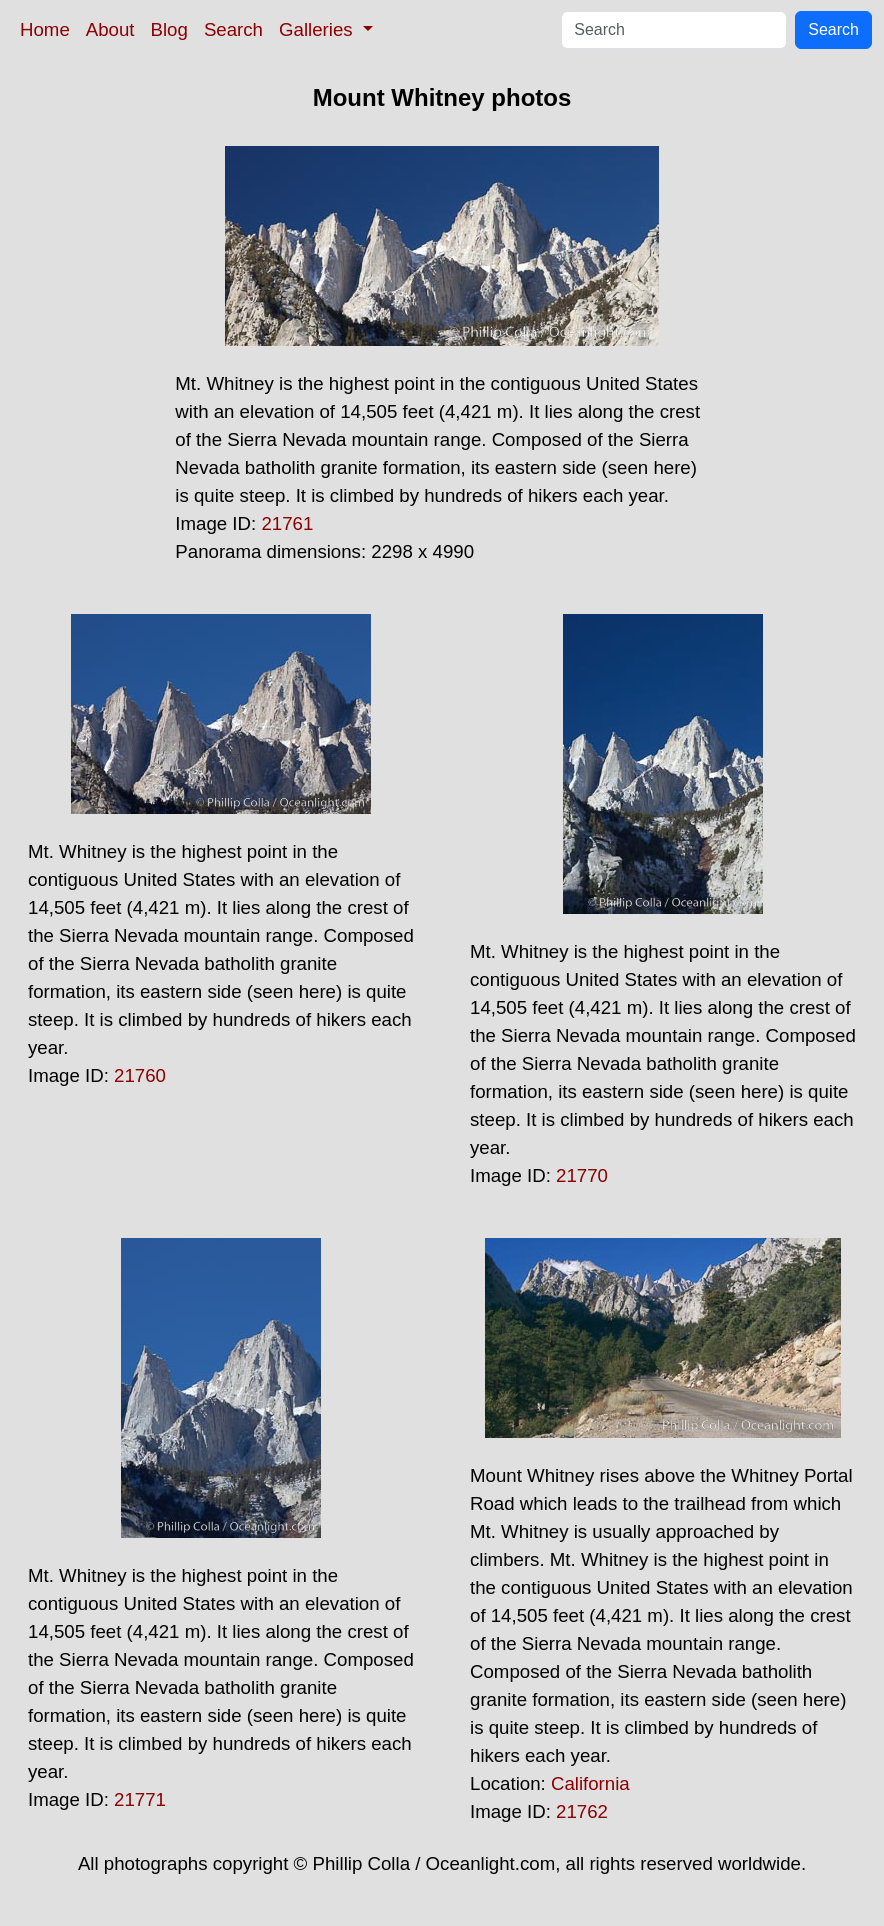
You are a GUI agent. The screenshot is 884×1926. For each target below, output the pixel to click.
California (590, 1783)
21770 (582, 1175)
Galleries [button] (318, 29)
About (110, 29)
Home (45, 29)
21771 (140, 1799)
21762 (582, 1811)
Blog (169, 29)
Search (233, 29)
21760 (140, 1075)
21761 (287, 523)
